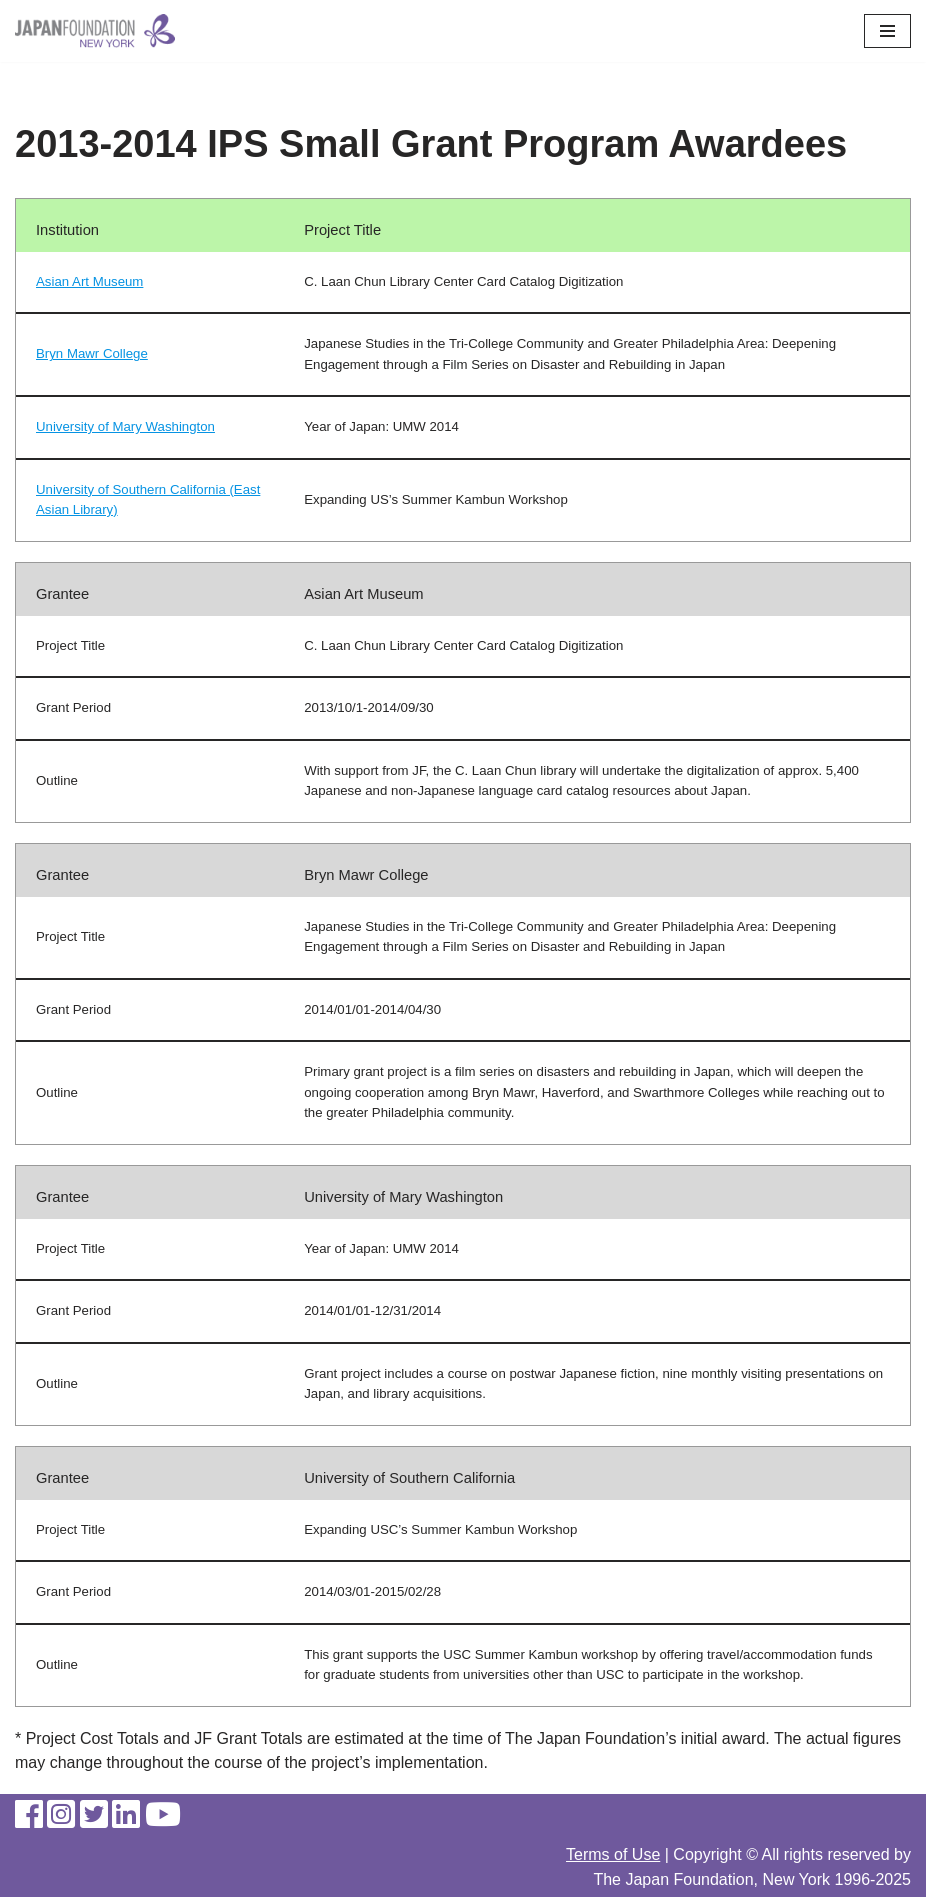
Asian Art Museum (89, 281)
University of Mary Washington (125, 426)
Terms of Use (613, 1854)
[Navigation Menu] (887, 31)
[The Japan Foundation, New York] (95, 31)
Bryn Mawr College (92, 353)
